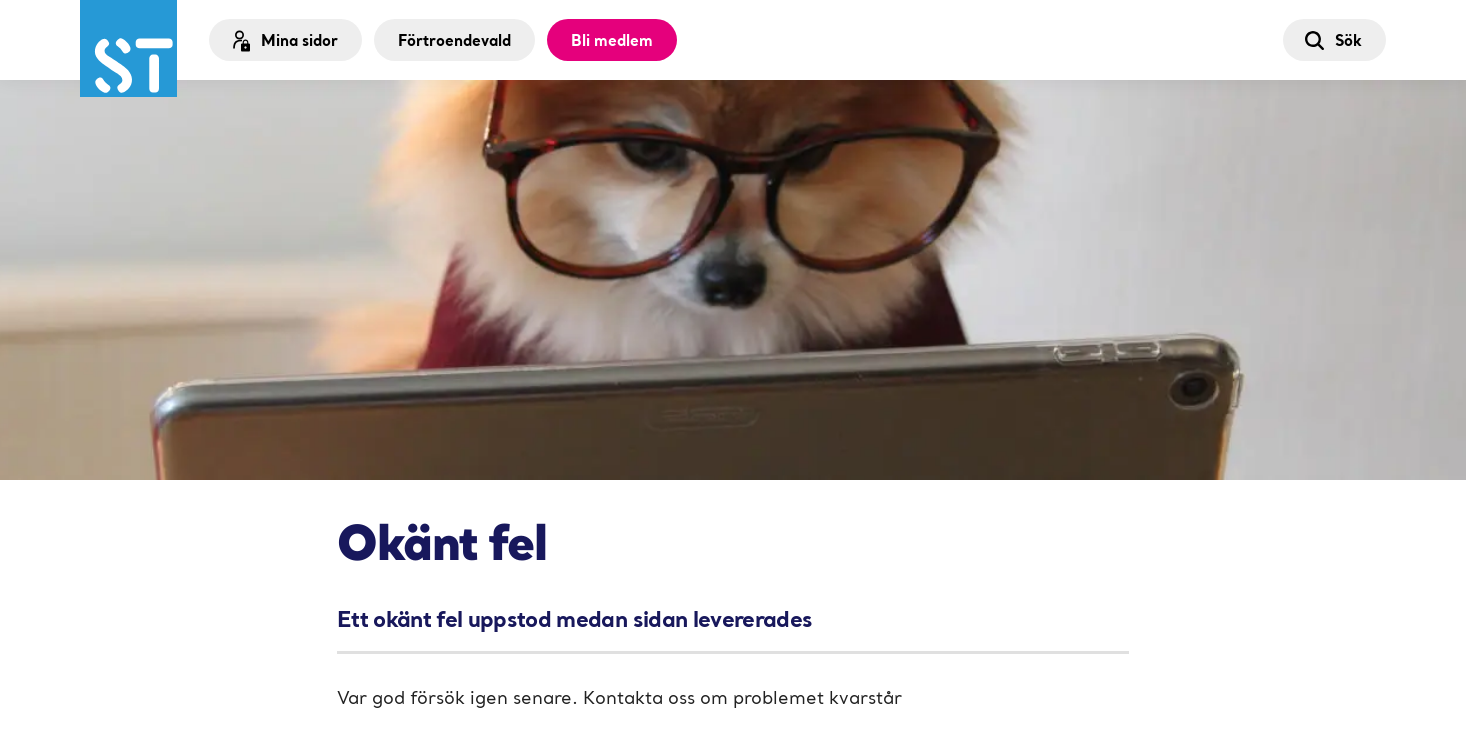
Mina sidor (283, 40)
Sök (1332, 40)
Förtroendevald (454, 40)
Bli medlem (612, 40)
